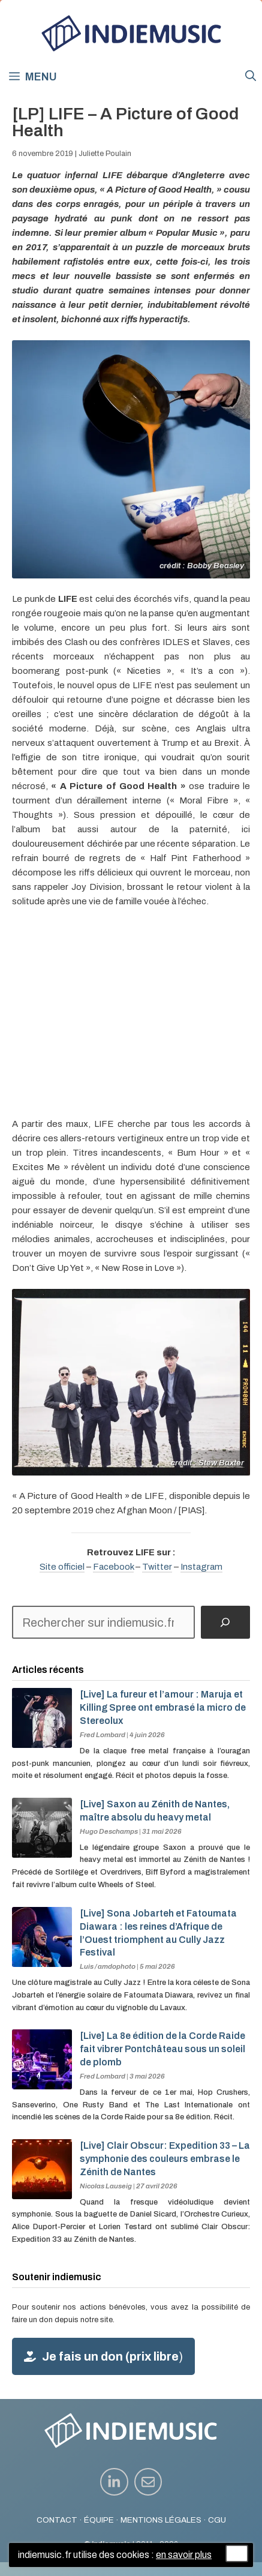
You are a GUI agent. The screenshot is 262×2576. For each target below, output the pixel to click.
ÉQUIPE (99, 2519)
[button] (250, 76)
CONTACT (57, 2519)
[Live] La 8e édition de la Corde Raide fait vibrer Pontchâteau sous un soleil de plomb (162, 2049)
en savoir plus (184, 2555)
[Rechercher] (225, 1622)
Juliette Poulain (105, 153)
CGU (217, 2519)
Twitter (157, 1567)
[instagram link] (114, 2482)
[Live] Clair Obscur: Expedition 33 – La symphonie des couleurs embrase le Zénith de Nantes (165, 2158)
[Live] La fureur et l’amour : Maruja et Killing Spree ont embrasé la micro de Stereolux (163, 1707)
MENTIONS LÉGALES (161, 2519)
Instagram (201, 1567)
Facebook (113, 1567)
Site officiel (62, 1567)
